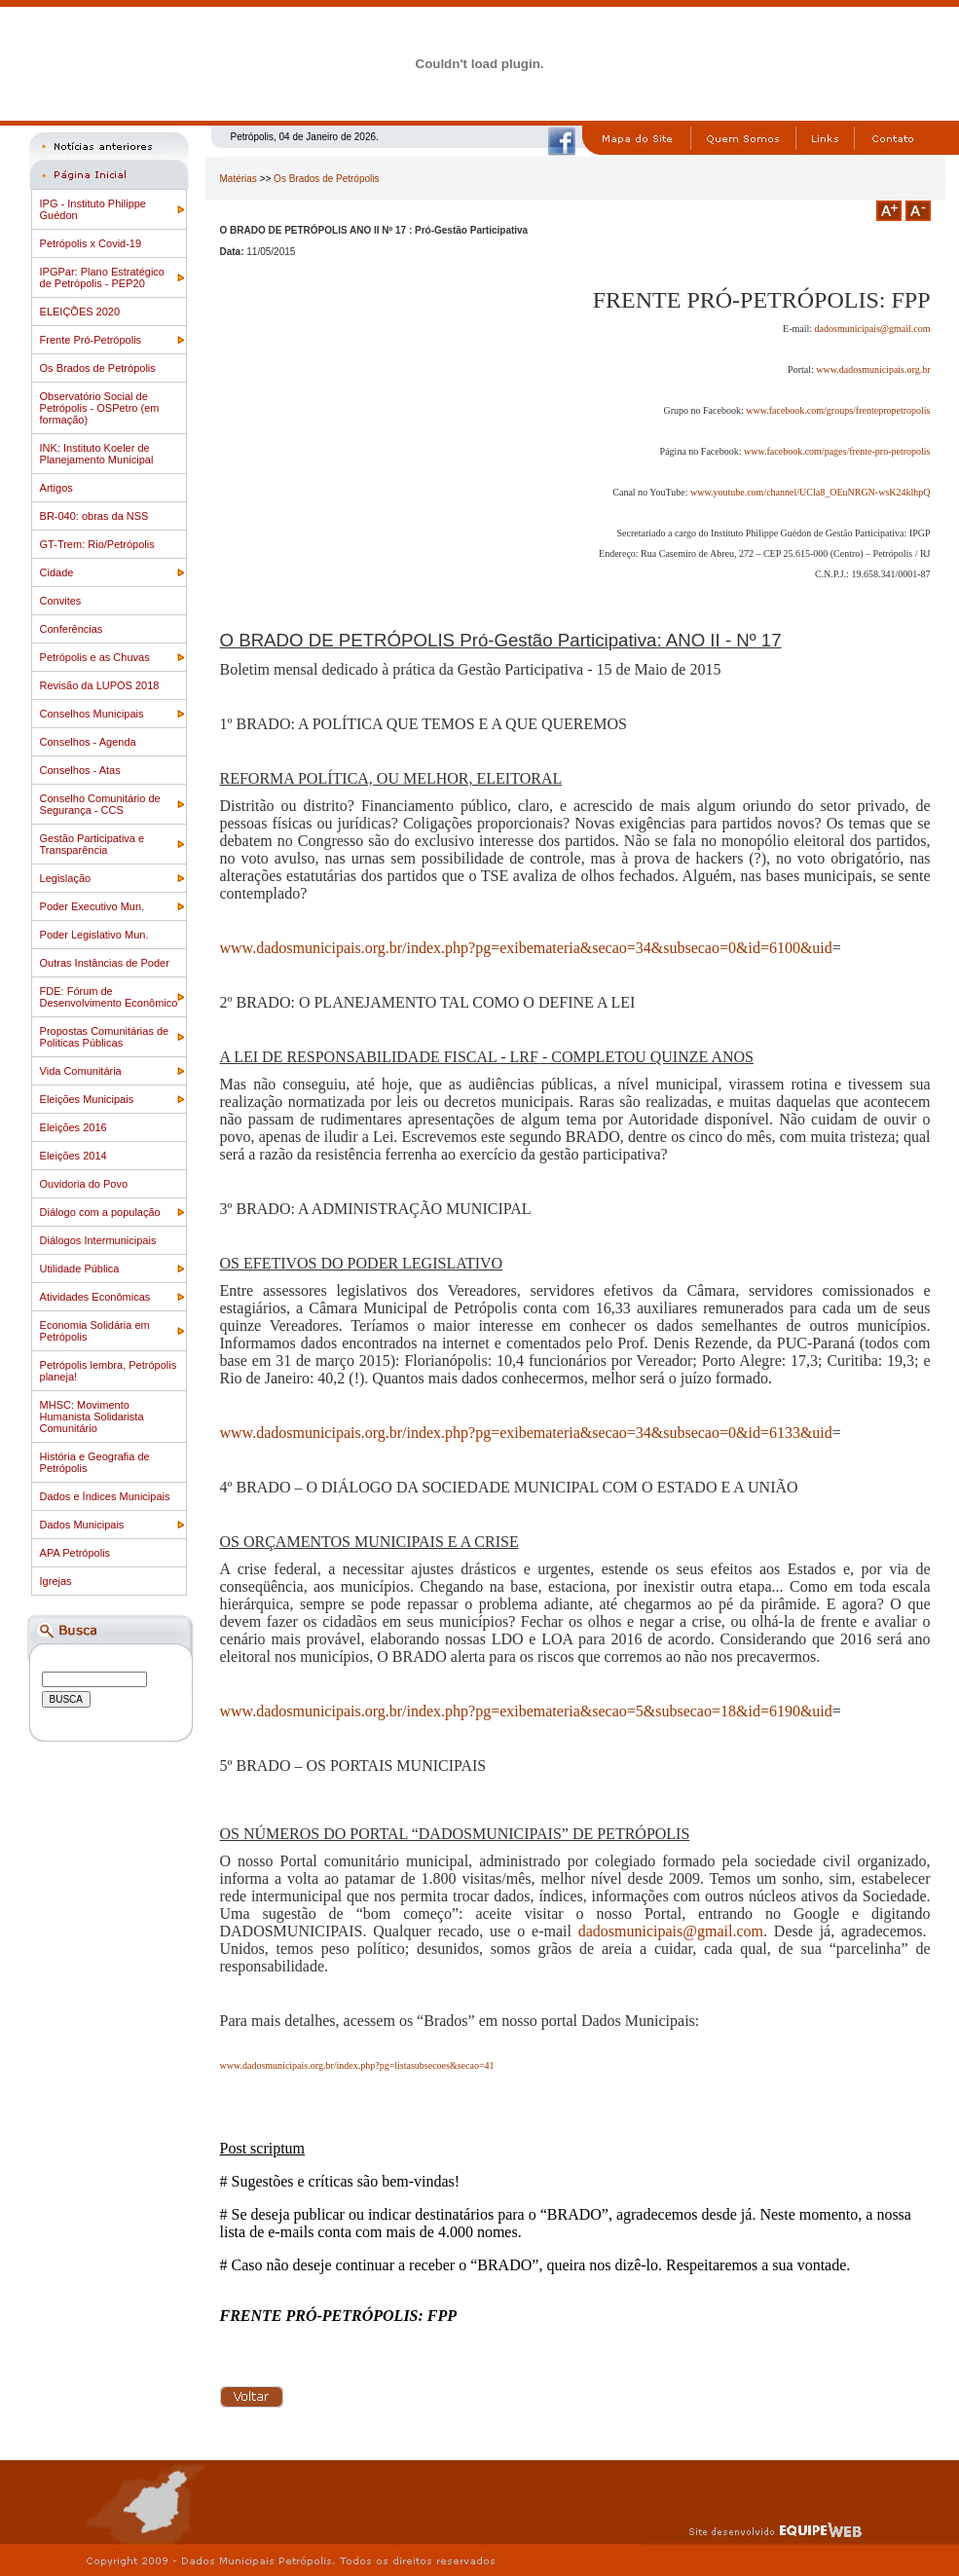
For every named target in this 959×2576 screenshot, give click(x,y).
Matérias (238, 178)
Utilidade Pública (80, 1268)
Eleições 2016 (73, 1127)
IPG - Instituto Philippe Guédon (93, 209)
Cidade (57, 572)
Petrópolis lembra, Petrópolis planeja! (108, 1370)
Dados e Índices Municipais (105, 1496)
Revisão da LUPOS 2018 (100, 685)
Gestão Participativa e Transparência (92, 844)
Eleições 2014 (73, 1155)
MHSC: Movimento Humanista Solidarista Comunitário (92, 1416)
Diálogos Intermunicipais (98, 1240)
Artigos (56, 488)
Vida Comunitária (81, 1071)
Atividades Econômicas (95, 1297)
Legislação (66, 878)
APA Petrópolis (75, 1553)
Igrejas (56, 1581)
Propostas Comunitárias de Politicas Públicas (104, 1037)
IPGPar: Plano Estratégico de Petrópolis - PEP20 (102, 277)
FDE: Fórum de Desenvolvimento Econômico (109, 997)
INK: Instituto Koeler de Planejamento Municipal (97, 453)
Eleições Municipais (87, 1099)
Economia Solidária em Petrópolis (95, 1331)
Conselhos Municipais (92, 713)
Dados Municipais (82, 1524)
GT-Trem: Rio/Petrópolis (97, 544)
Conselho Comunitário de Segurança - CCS (100, 804)
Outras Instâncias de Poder (104, 963)
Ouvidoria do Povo (84, 1184)
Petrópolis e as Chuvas (95, 657)
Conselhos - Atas (80, 770)
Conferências (71, 629)
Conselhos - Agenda (88, 742)
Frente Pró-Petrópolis (91, 340)
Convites (61, 601)
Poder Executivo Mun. (92, 906)
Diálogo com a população (100, 1212)
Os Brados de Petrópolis (98, 368)
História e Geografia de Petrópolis (95, 1462)
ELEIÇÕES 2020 (80, 311)
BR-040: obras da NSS (94, 516)
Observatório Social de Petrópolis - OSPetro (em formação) (100, 407)
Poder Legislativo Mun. (94, 934)
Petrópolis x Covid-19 (91, 243)
